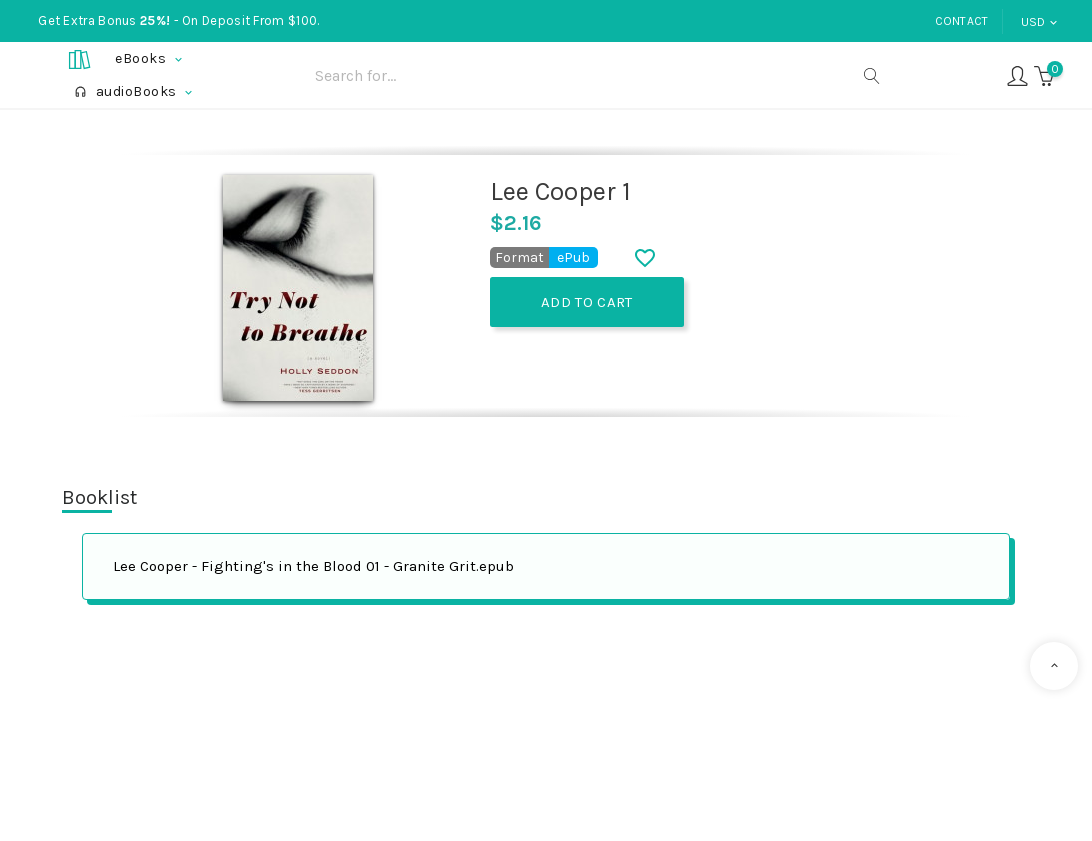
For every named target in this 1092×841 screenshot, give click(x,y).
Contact (962, 21)
